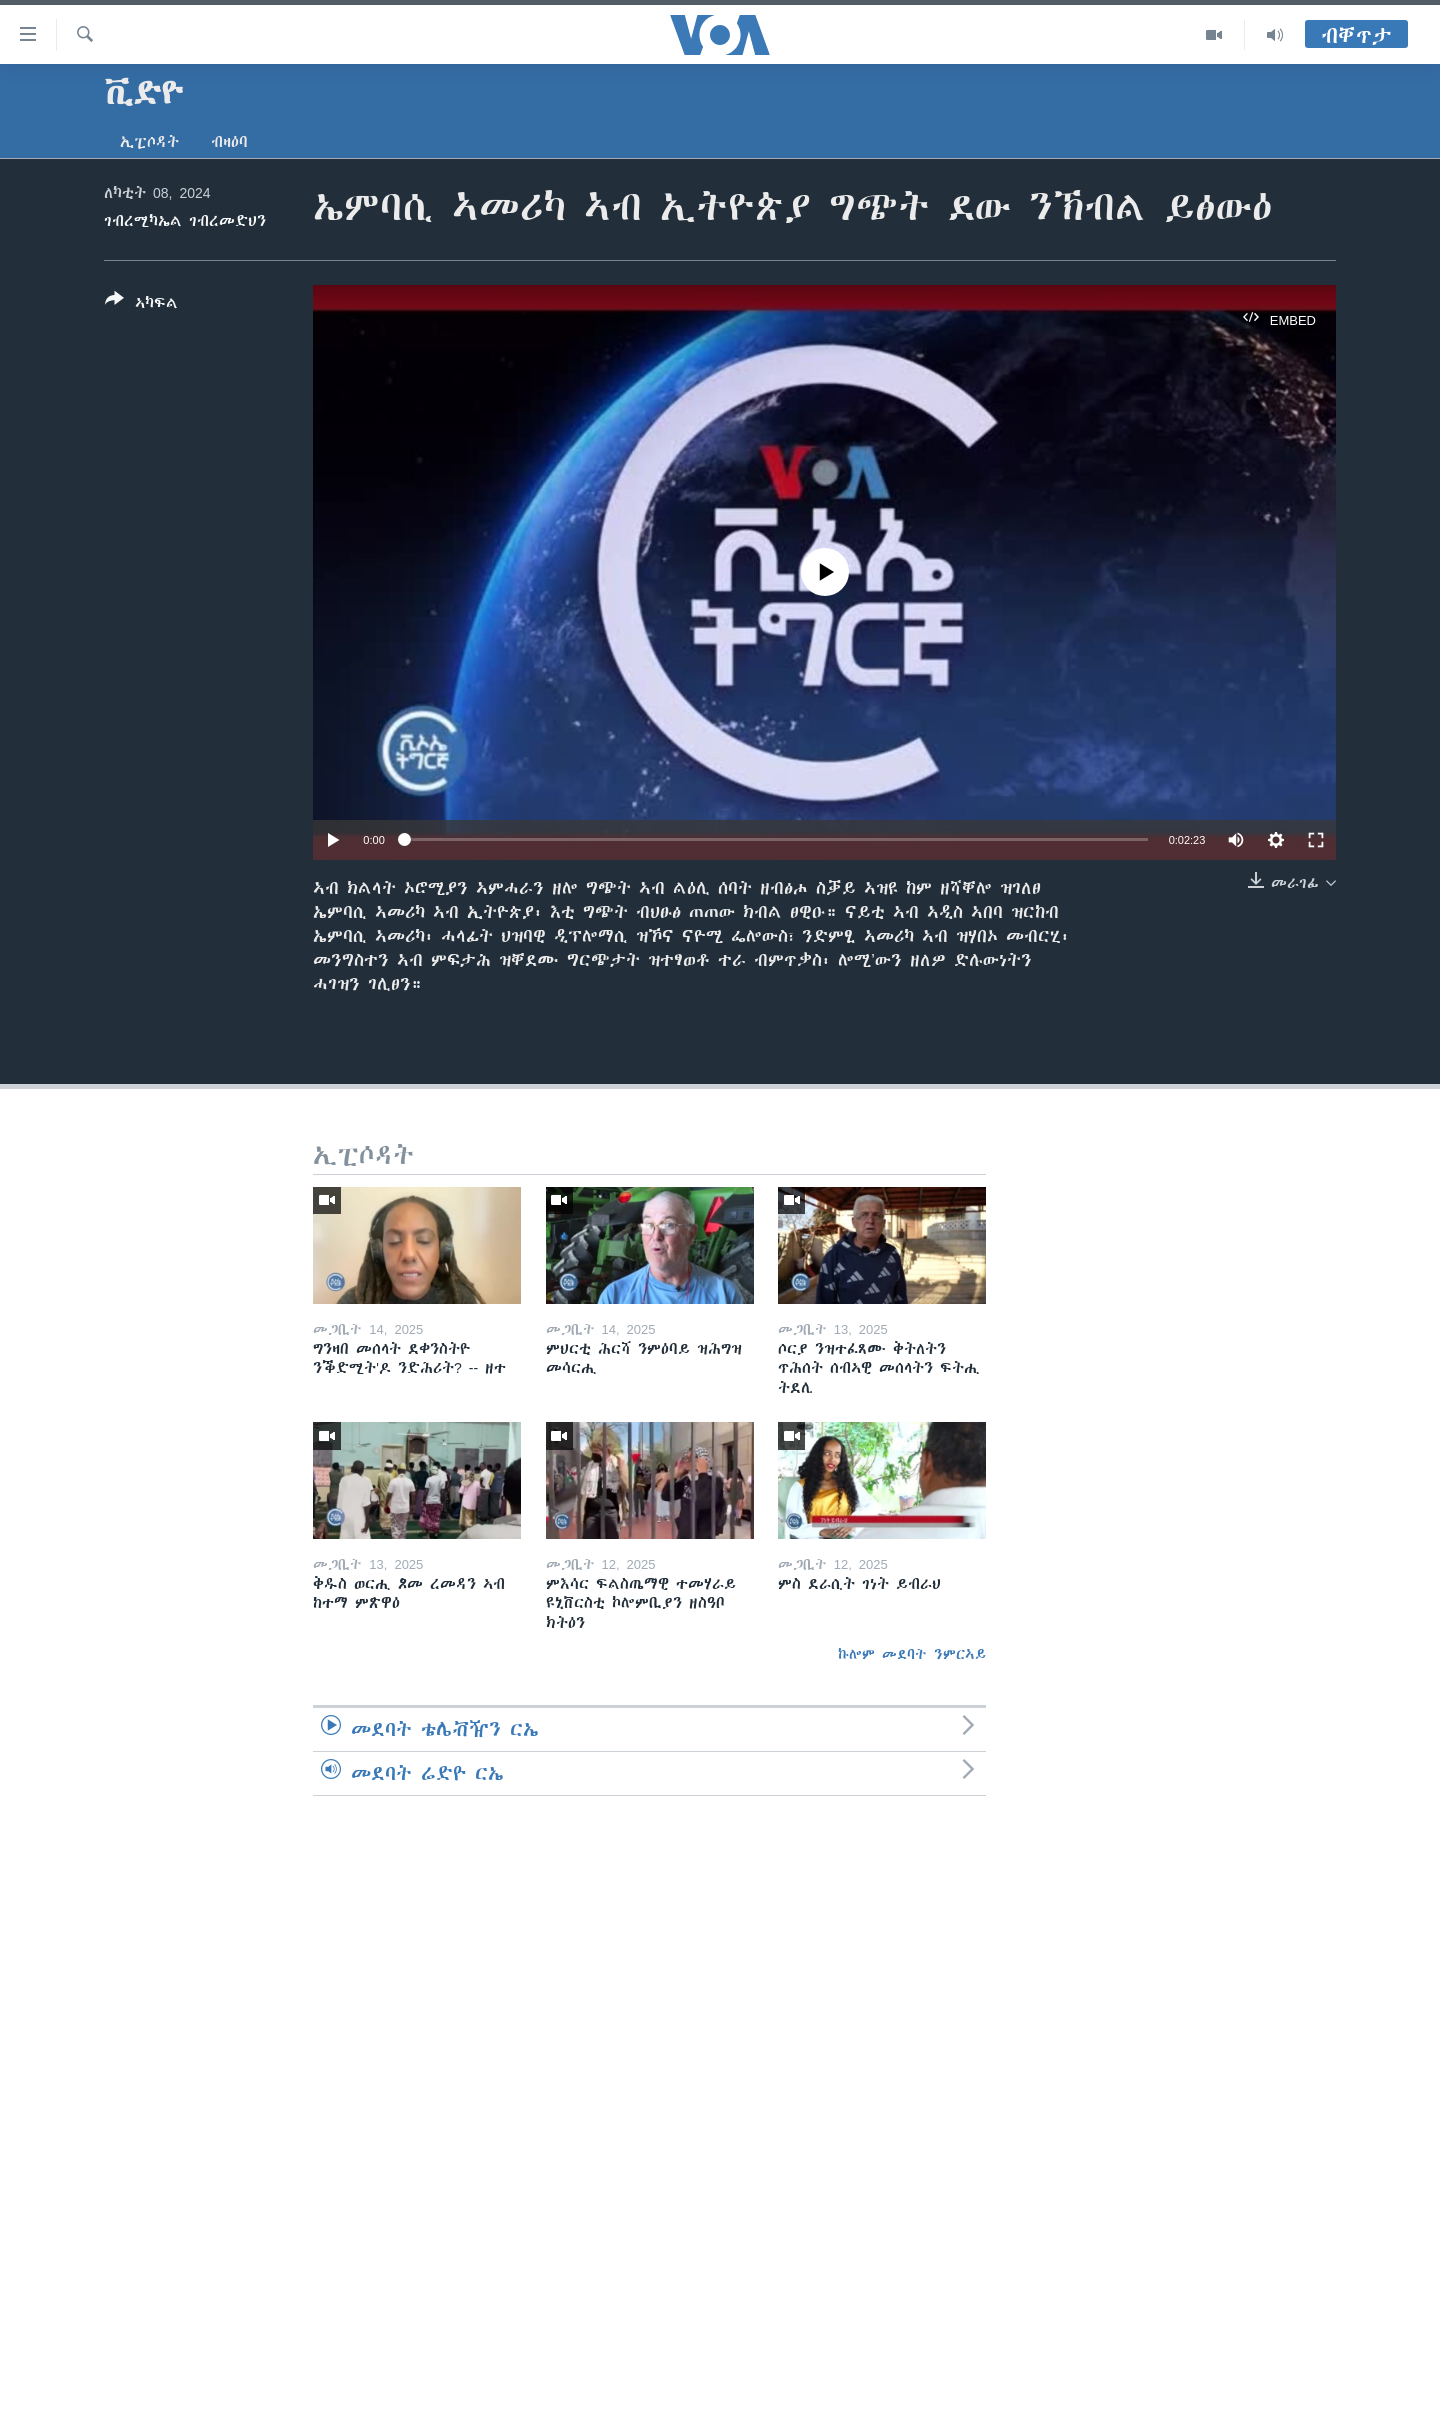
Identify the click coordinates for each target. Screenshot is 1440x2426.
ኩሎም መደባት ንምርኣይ (912, 1654)
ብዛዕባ (229, 142)
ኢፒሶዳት (149, 142)
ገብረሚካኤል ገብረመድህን (185, 221)
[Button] (141, 305)
